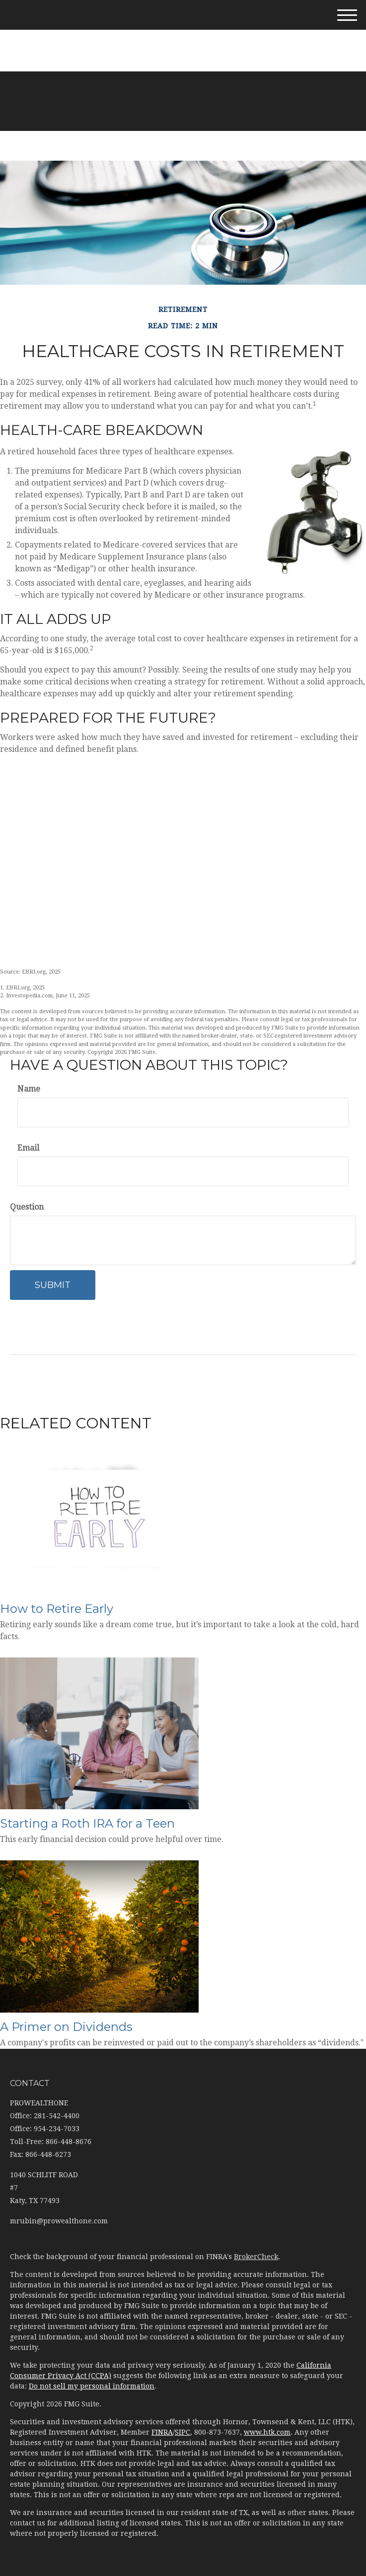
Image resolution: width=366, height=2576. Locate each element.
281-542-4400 (183, 34)
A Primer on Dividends (66, 2027)
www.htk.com (267, 2432)
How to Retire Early (56, 1608)
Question (27, 1207)
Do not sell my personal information (91, 2386)
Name (28, 1089)
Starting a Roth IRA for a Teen (87, 1823)
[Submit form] (52, 1285)
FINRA (162, 2432)
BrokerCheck (256, 2257)
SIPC (182, 2432)
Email (28, 1148)
